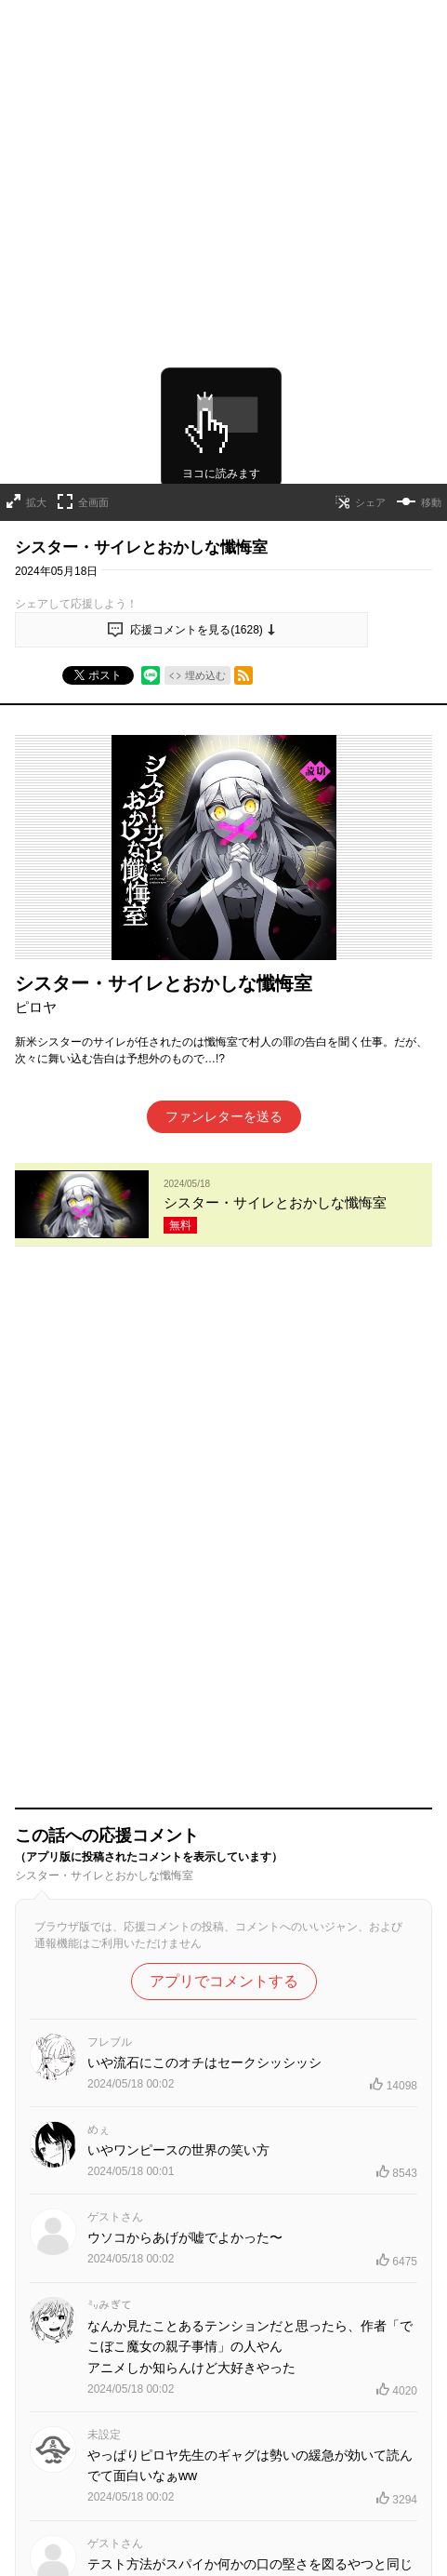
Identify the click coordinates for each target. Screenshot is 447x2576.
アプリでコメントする (224, 1439)
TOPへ (83, 2318)
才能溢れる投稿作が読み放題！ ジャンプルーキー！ (223, 2428)
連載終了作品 (346, 2318)
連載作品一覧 (153, 2318)
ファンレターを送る (224, 1097)
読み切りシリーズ (250, 2318)
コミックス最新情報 (224, 2349)
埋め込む (205, 656)
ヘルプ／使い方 (54, 2562)
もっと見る (215, 2109)
